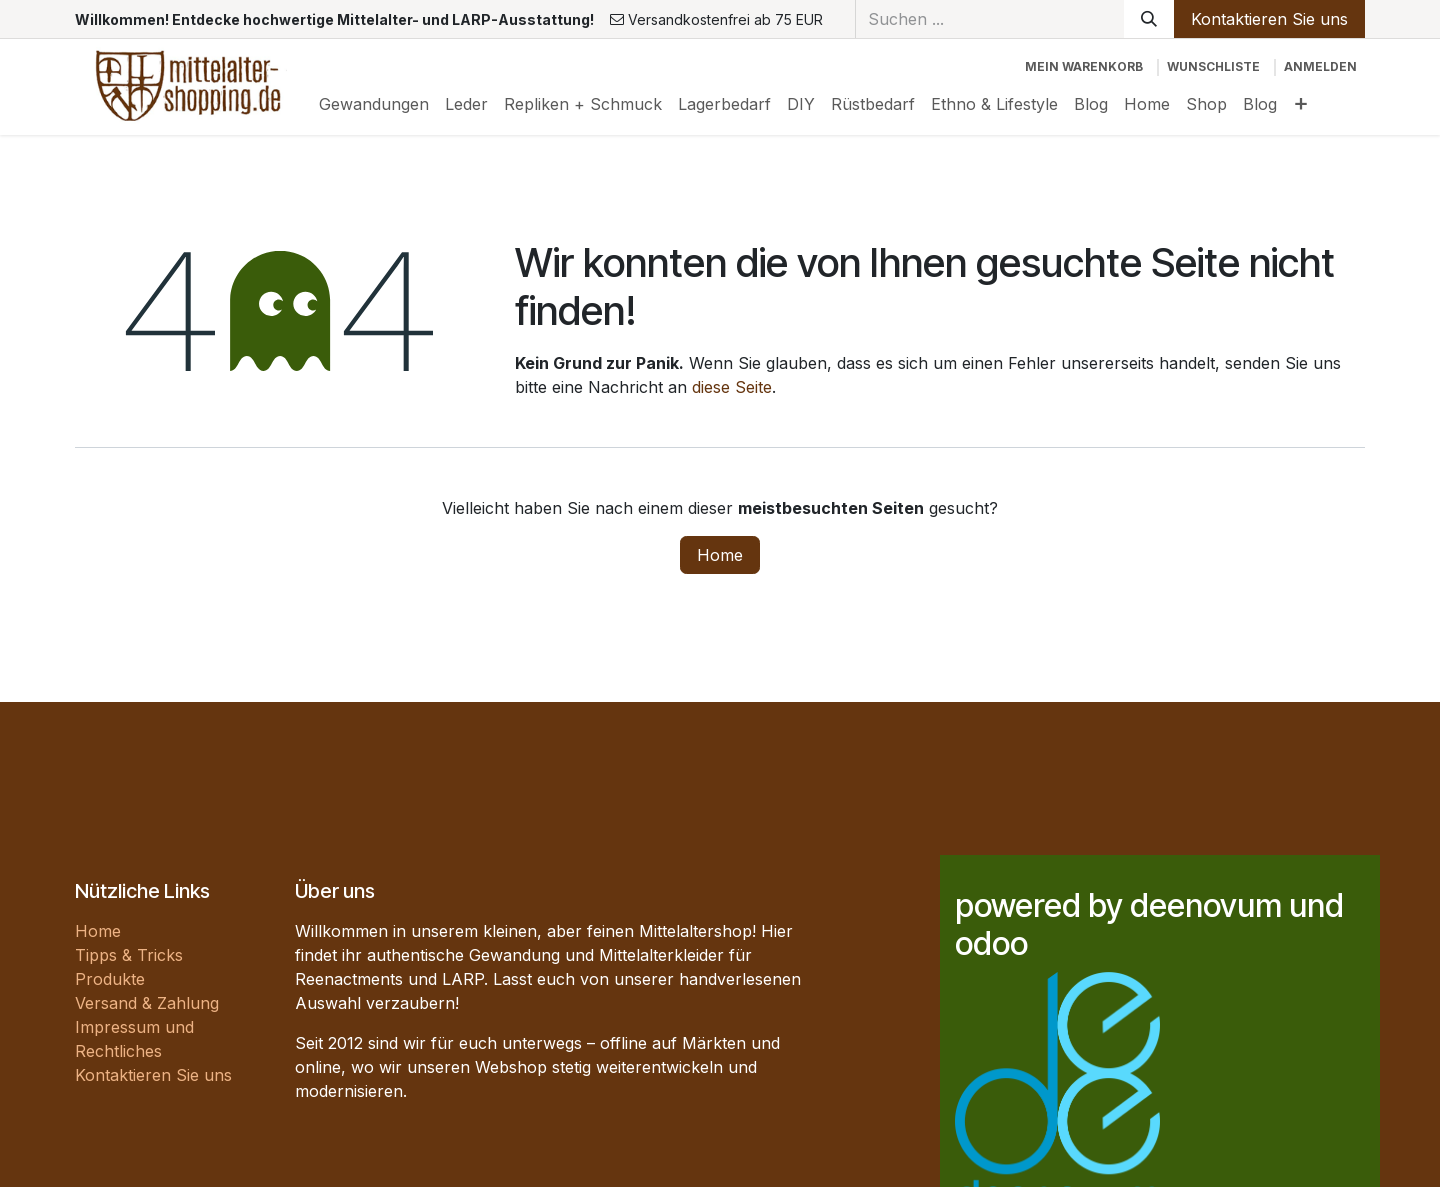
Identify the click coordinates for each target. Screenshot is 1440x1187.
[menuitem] (374, 104)
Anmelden (1320, 66)
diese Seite (732, 387)
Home (720, 555)
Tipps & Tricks (129, 955)
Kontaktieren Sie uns (1269, 19)
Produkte (110, 979)
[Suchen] (1149, 19)
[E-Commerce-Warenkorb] (1084, 67)
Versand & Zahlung (147, 1003)
